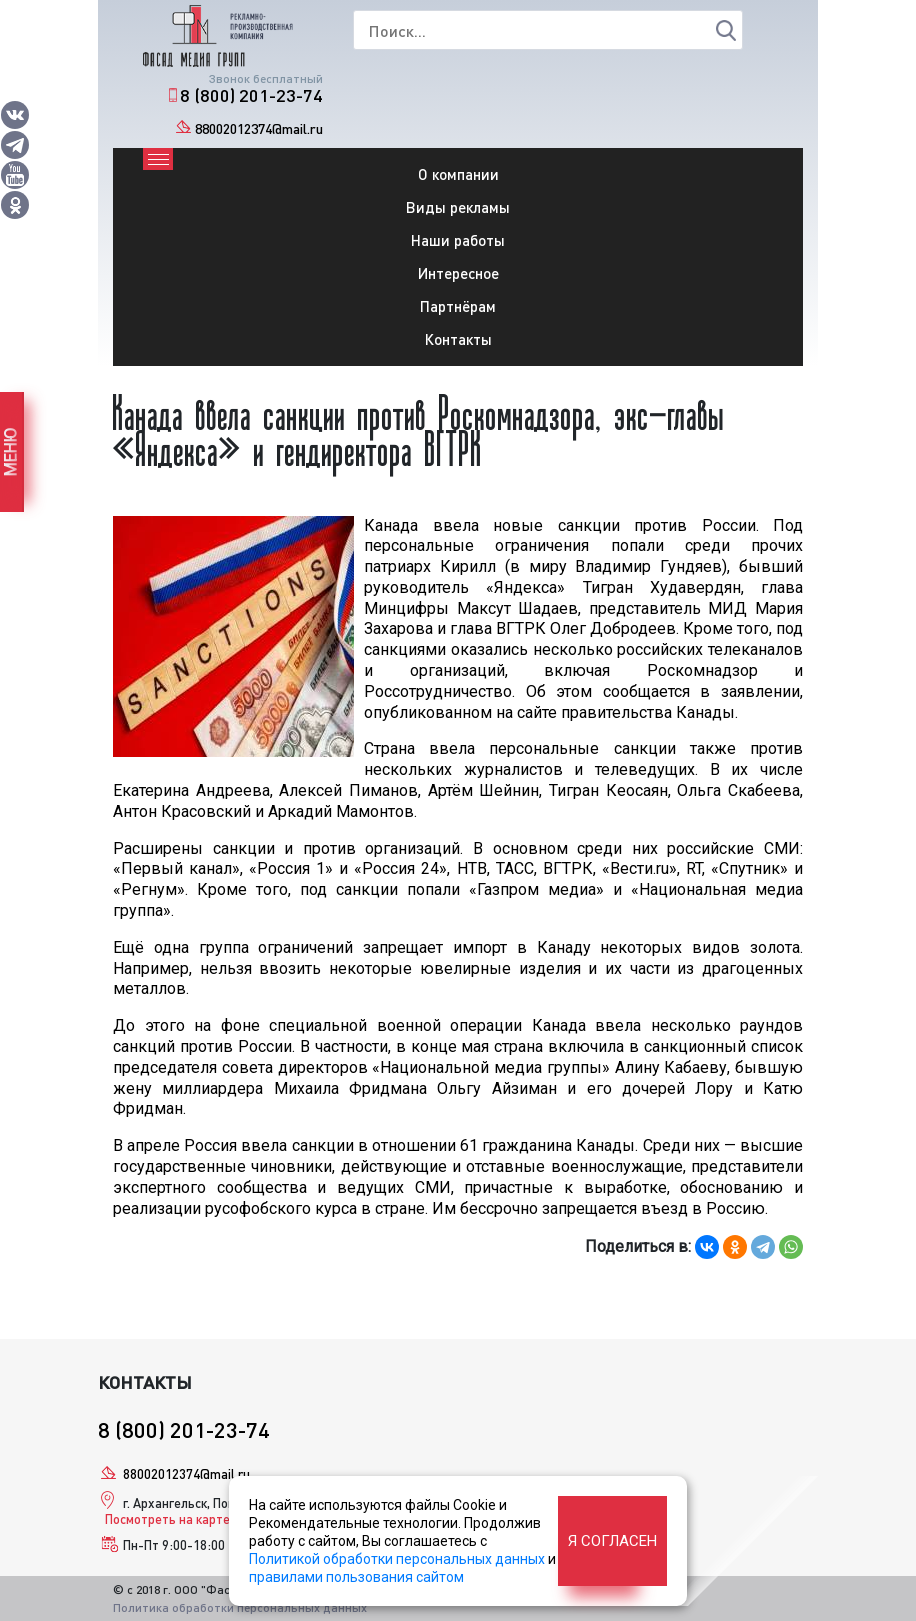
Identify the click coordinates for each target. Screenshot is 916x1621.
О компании (458, 174)
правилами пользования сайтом (356, 1577)
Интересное (458, 273)
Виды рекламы (458, 207)
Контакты (458, 339)
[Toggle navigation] (158, 159)
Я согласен (612, 1541)
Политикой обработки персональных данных (397, 1559)
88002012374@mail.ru (259, 128)
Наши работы (458, 240)
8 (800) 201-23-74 (251, 95)
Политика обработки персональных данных (240, 1607)
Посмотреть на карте (167, 1519)
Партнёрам (458, 306)
